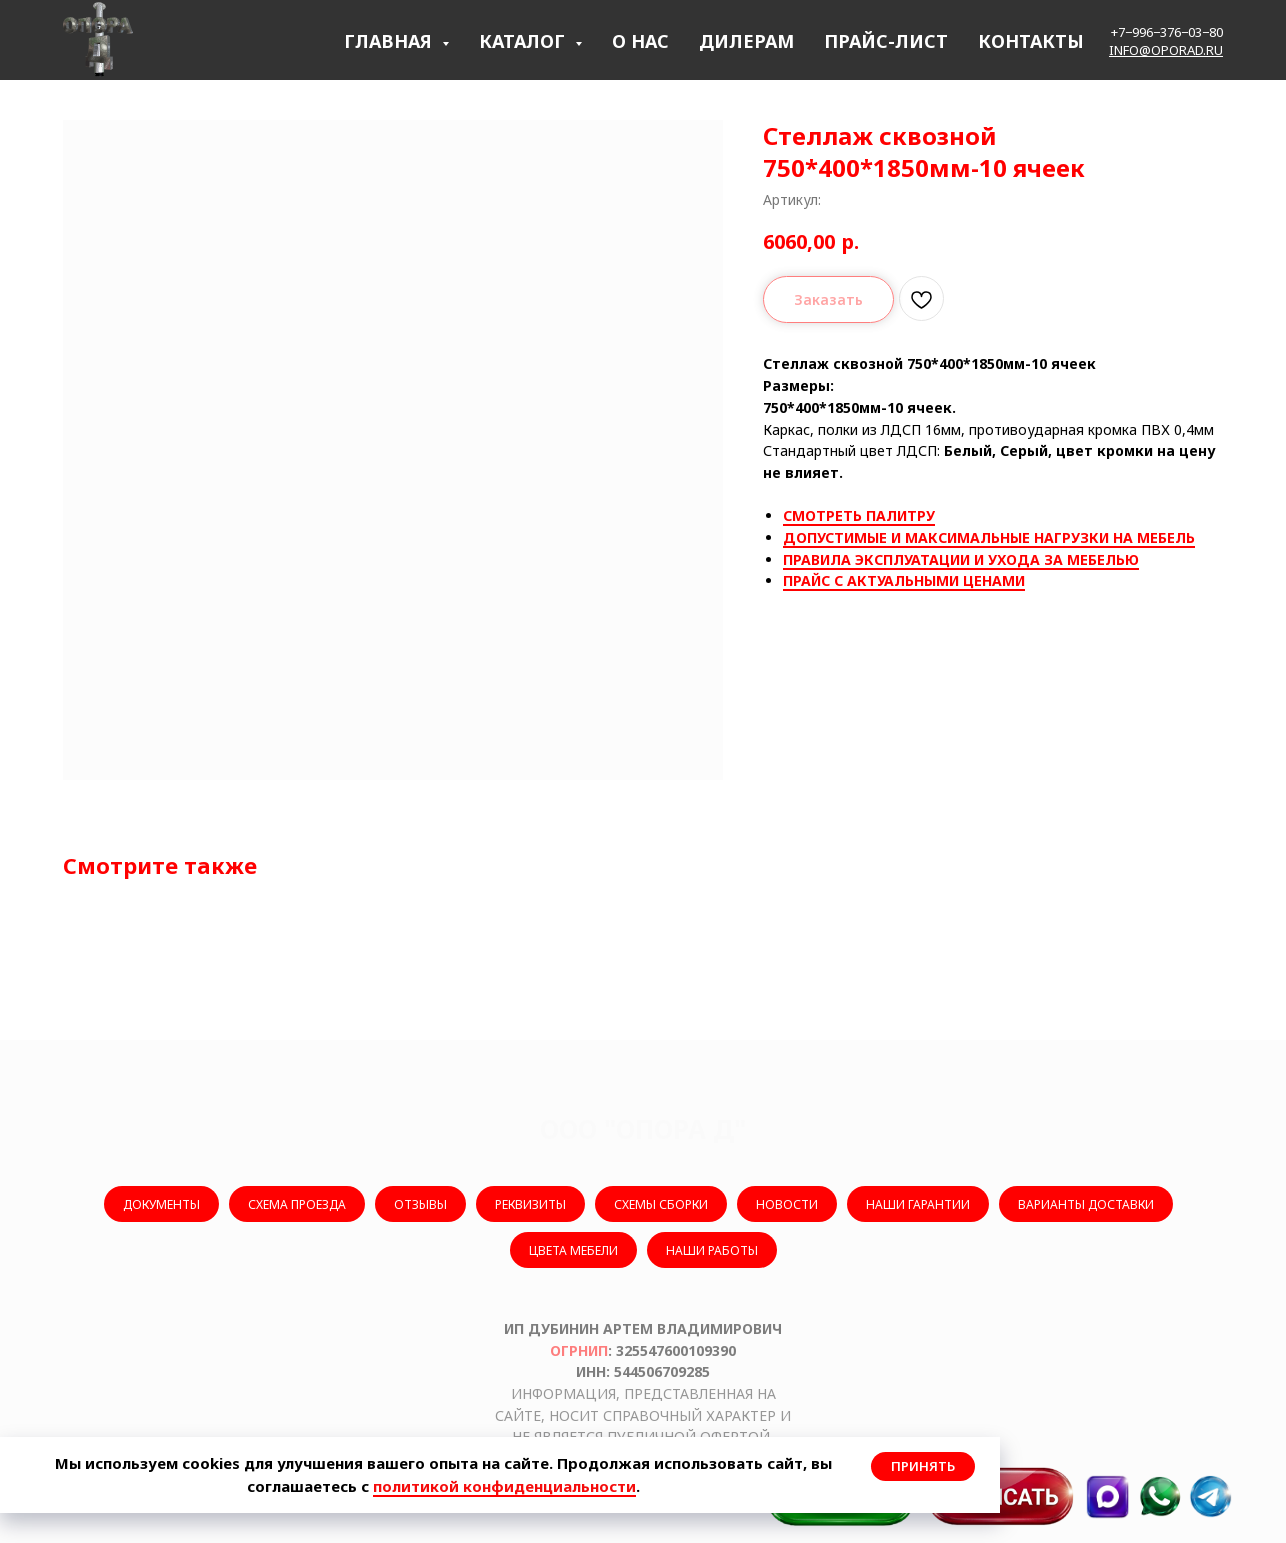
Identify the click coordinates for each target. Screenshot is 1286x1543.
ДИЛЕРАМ (746, 41)
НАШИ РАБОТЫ (712, 1250)
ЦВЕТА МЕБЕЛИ (573, 1250)
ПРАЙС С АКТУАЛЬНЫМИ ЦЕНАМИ (904, 580)
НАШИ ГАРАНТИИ (918, 1204)
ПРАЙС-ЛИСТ (886, 41)
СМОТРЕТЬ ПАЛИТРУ (859, 515)
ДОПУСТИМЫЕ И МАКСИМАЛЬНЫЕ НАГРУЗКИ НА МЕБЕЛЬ (989, 537)
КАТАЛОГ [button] (524, 41)
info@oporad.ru (1166, 50)
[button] (1001, 1496)
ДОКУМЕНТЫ (161, 1204)
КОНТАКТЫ (1031, 41)
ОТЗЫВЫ (420, 1204)
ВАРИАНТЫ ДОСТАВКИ (1086, 1204)
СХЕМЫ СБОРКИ (661, 1204)
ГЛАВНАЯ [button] (390, 41)
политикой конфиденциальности (504, 1486)
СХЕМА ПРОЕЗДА (297, 1204)
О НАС (640, 41)
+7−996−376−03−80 (1167, 32)
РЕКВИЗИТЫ (530, 1204)
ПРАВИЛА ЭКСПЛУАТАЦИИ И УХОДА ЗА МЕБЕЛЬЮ (961, 559)
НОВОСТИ (787, 1204)
